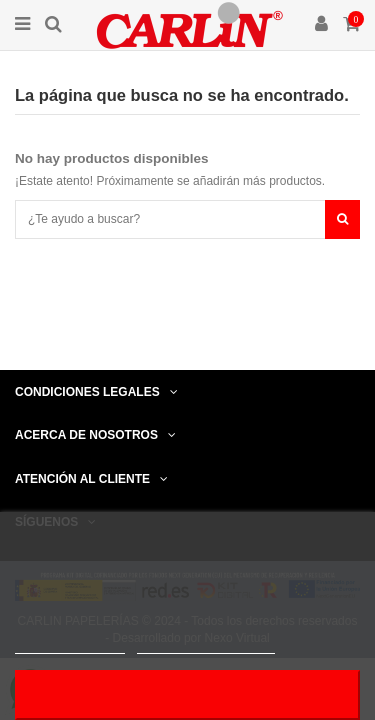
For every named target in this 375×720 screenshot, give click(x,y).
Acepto (188, 694)
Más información (70, 644)
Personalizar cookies (206, 644)
